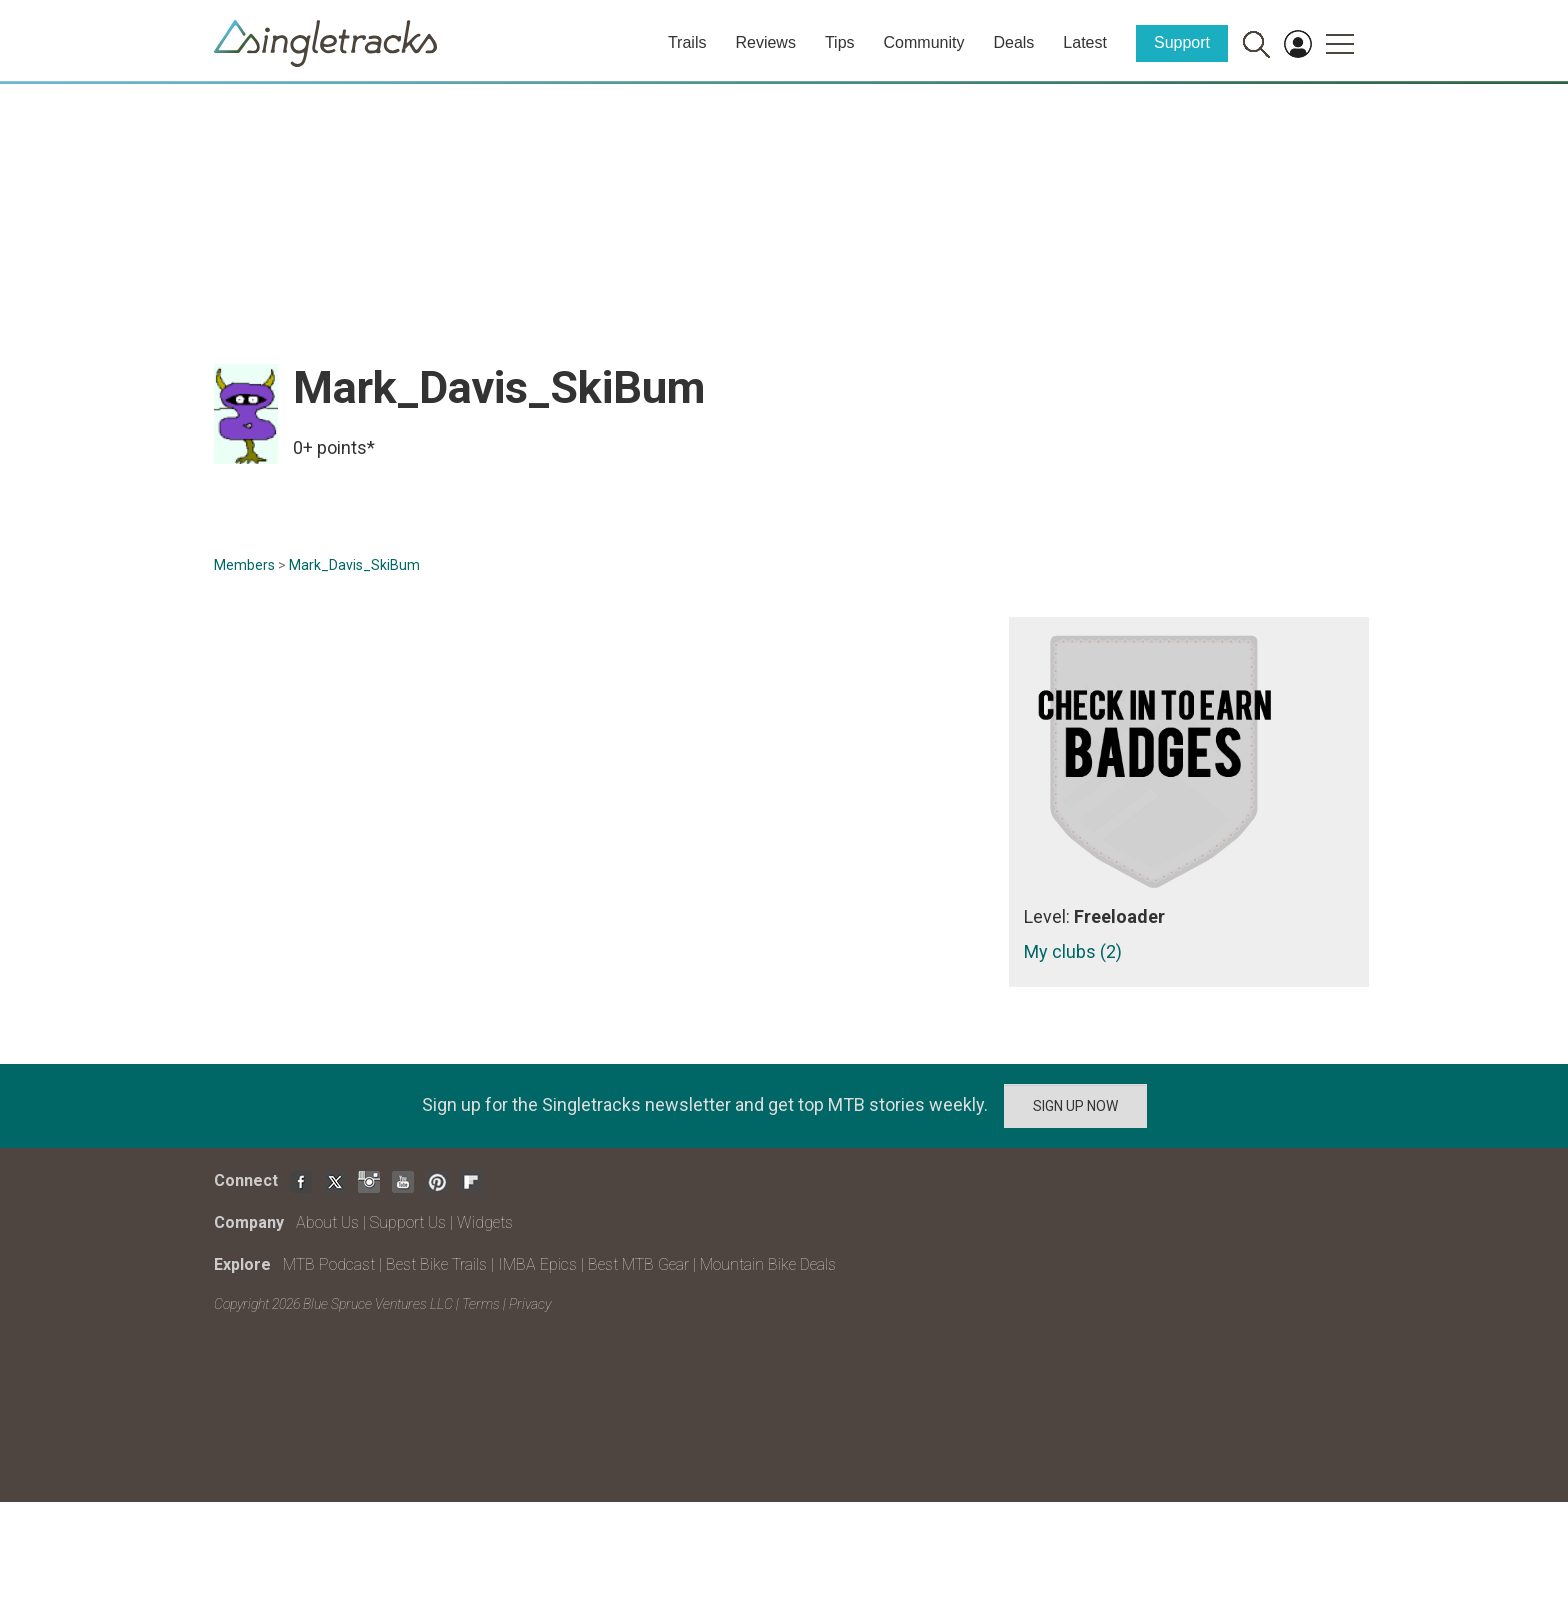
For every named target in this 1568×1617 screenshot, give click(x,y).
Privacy (530, 1304)
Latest (1085, 42)
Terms (481, 1304)
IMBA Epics (537, 1264)
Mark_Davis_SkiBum (354, 565)
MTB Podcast (329, 1264)
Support (1182, 42)
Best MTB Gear (638, 1264)
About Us (327, 1222)
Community (924, 42)
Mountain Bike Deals (768, 1264)
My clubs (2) (1073, 951)
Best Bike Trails (436, 1264)
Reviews (765, 42)
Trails (687, 42)
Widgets (485, 1222)
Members (244, 565)
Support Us (408, 1222)
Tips (840, 42)
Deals (1013, 42)
